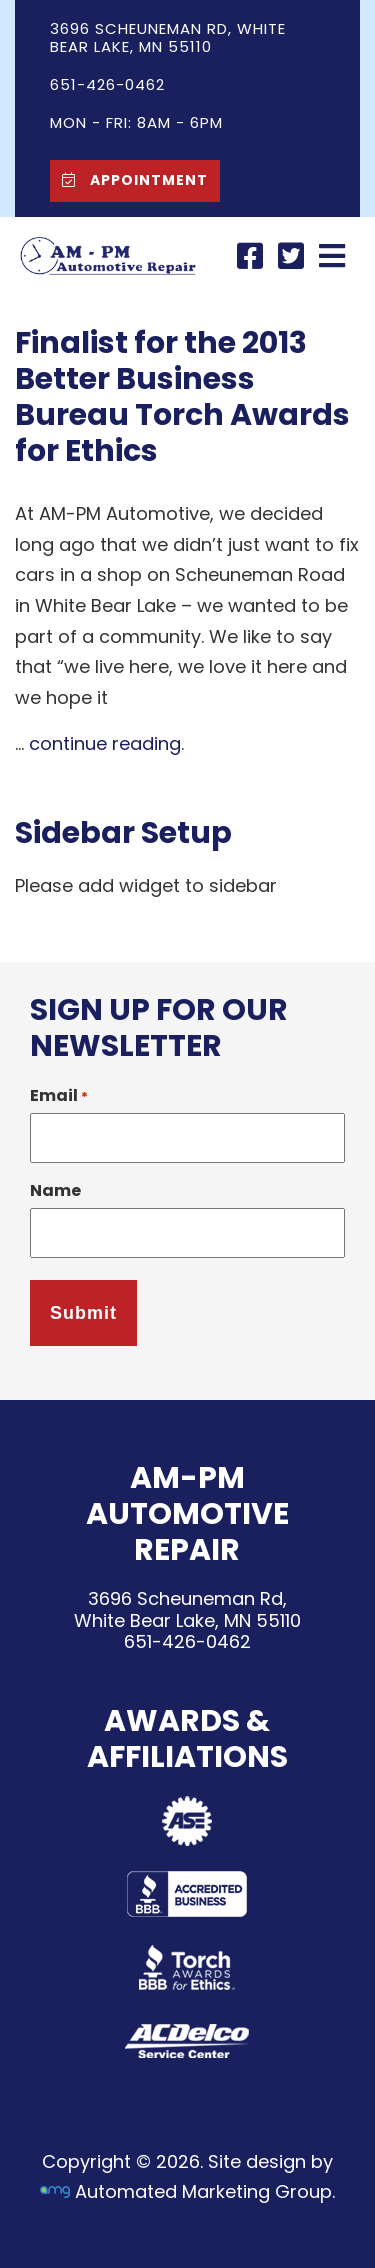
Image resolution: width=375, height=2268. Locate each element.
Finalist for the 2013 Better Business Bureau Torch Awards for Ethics (182, 397)
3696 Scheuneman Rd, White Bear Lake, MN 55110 (168, 37)
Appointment (130, 179)
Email (59, 1095)
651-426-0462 (187, 1641)
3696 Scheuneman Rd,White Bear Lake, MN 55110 (187, 1609)
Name (55, 1190)
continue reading (105, 743)
